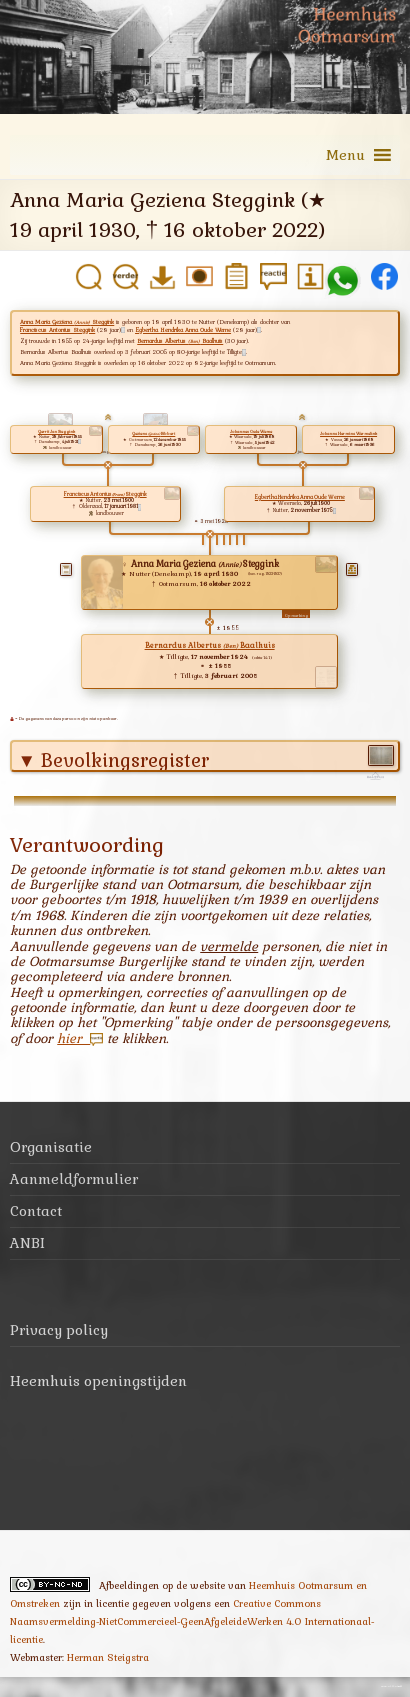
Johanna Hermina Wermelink (348, 433)
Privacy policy (59, 1330)
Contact (36, 1211)
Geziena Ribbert (153, 433)
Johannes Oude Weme (251, 431)
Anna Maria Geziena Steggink (67, 322)
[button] (345, 155)
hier (80, 1038)
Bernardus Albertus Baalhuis (180, 341)
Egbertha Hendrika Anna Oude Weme (183, 330)
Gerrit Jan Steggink (56, 431)
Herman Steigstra (108, 1657)
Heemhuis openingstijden (98, 1381)
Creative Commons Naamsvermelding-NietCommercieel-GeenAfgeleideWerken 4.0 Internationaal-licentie (192, 1621)
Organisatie (51, 1147)
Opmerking (296, 615)
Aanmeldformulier (74, 1179)
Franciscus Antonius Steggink (57, 330)
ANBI (27, 1243)
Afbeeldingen (129, 1585)
